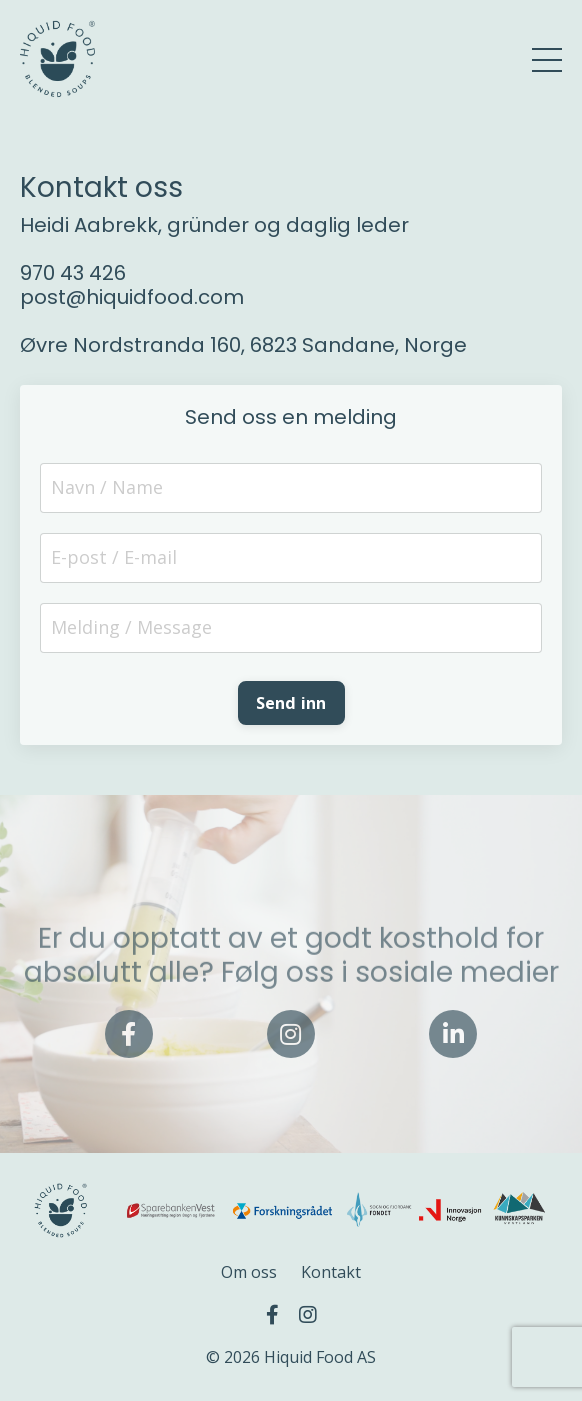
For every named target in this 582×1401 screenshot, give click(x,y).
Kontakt (331, 1272)
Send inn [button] (291, 703)
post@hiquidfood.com (132, 297)
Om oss (249, 1272)
